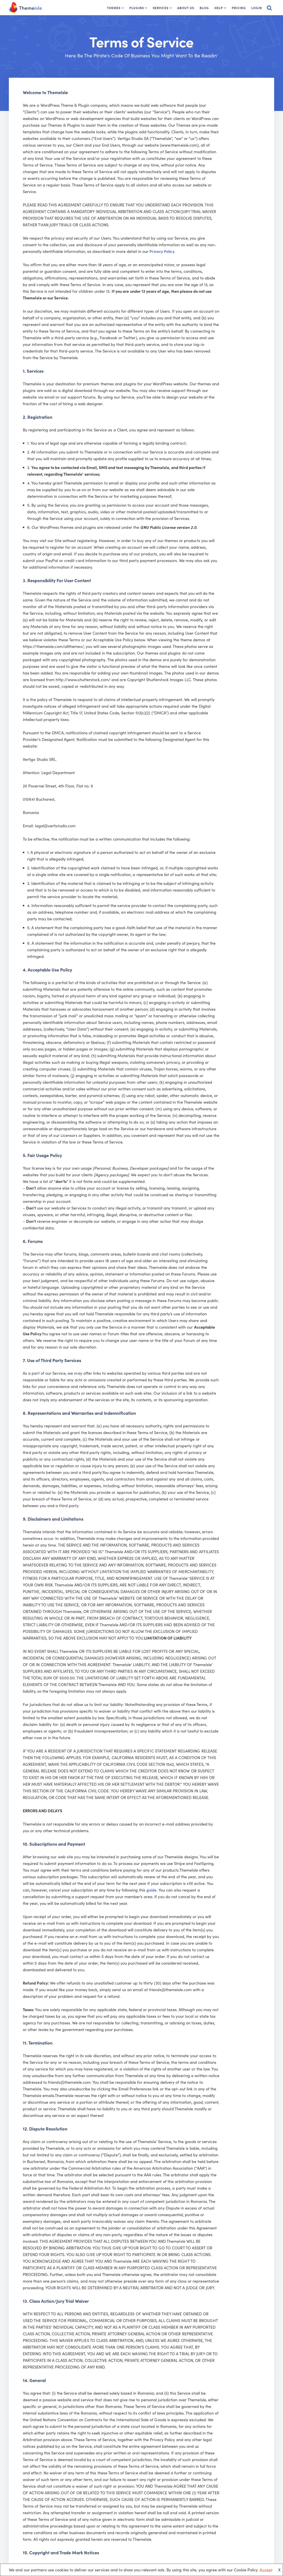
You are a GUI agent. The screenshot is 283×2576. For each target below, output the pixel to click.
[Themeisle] (25, 7)
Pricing (239, 8)
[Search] (269, 7)
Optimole (193, 2507)
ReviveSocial (195, 2530)
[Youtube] (45, 2530)
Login (256, 8)
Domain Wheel (197, 2538)
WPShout (193, 2522)
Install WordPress (153, 2515)
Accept (266, 2569)
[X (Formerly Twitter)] (34, 2530)
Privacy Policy (95, 233)
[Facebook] (23, 2530)
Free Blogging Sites (155, 2507)
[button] (123, 8)
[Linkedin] (56, 2530)
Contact (101, 2538)
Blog (204, 8)
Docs (99, 2522)
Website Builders (153, 2522)
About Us (185, 8)
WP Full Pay (195, 2515)
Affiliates (102, 2530)
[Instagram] (68, 2530)
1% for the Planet (107, 2515)
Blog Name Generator (157, 2530)
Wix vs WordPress (154, 2538)
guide (208, 1699)
